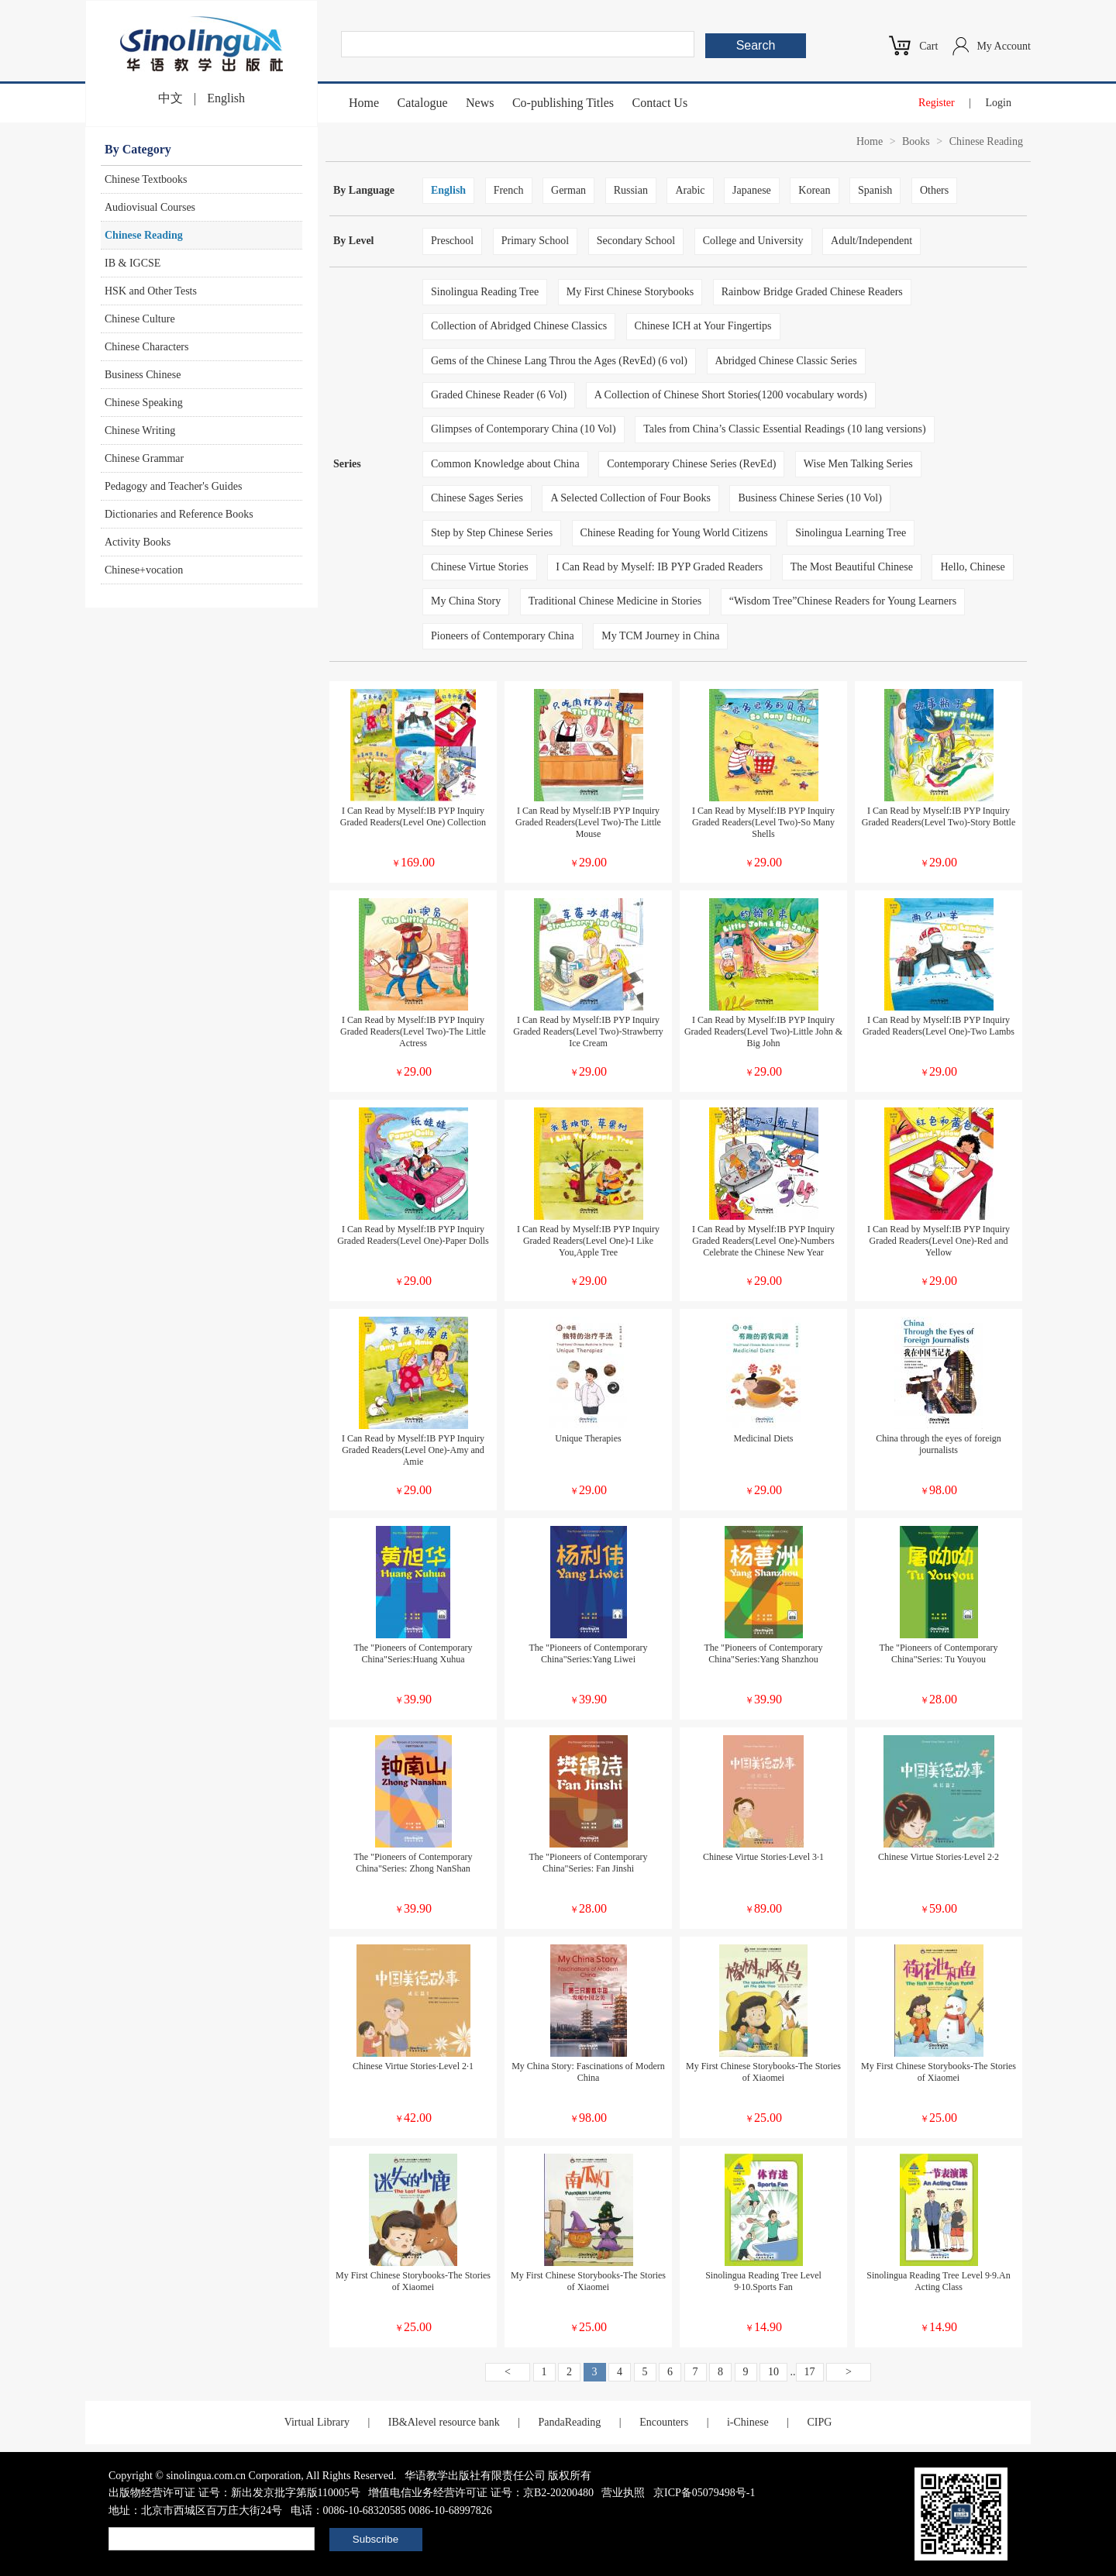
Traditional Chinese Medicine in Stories (615, 601)
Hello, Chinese (972, 567)
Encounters (663, 2422)
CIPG (819, 2422)
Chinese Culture (140, 319)
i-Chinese (748, 2422)
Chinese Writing (140, 430)
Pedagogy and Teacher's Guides (173, 486)
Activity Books (137, 542)
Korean (814, 190)
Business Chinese (143, 375)
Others (934, 190)
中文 (170, 98)
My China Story (466, 601)
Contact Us (660, 102)
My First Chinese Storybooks (630, 292)
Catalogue (423, 102)
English (226, 98)
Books (916, 141)
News (480, 102)
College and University (753, 240)
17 (809, 2372)
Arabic (689, 190)
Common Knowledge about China (505, 464)
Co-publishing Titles (563, 102)
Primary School (535, 240)
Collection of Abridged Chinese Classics (519, 326)
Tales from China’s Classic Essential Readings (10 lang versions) (784, 429)
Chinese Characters (146, 347)
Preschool (452, 240)
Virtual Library (317, 2422)
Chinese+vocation (144, 570)
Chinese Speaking (144, 402)
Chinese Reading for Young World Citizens (674, 533)
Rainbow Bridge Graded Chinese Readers (812, 292)
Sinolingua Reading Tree (485, 292)
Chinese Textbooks (146, 179)
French (509, 190)
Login (998, 102)
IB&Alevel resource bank (444, 2422)
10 (773, 2372)
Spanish (875, 190)
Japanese (751, 190)
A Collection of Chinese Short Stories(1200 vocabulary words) (730, 395)
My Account (1003, 46)
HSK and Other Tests (151, 291)
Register (936, 102)
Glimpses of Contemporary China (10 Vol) (523, 429)
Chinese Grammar (144, 458)
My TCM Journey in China (660, 636)
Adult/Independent (871, 240)
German (568, 190)
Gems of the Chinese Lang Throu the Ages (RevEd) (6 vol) (559, 361)
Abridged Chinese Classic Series (786, 361)
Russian (631, 190)
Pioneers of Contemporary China (502, 636)
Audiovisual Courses (150, 207)
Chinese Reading (144, 235)
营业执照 (623, 2493)
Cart (928, 46)
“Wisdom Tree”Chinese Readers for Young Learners (842, 601)
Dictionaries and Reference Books (179, 514)
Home (364, 102)
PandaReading (569, 2422)
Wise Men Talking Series (858, 464)
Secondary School (636, 240)
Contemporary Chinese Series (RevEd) (691, 464)
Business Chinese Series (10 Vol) (809, 498)
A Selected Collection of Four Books (630, 498)
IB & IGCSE (132, 263)
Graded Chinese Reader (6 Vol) (499, 395)
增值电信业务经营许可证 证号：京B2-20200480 (481, 2493)
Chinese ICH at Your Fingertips (703, 326)
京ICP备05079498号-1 (704, 2493)
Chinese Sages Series (477, 498)
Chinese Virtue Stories (480, 567)
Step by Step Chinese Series (492, 533)
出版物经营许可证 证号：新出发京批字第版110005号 (234, 2493)
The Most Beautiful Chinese (851, 567)
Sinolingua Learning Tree (850, 533)
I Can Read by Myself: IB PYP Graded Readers (659, 567)
